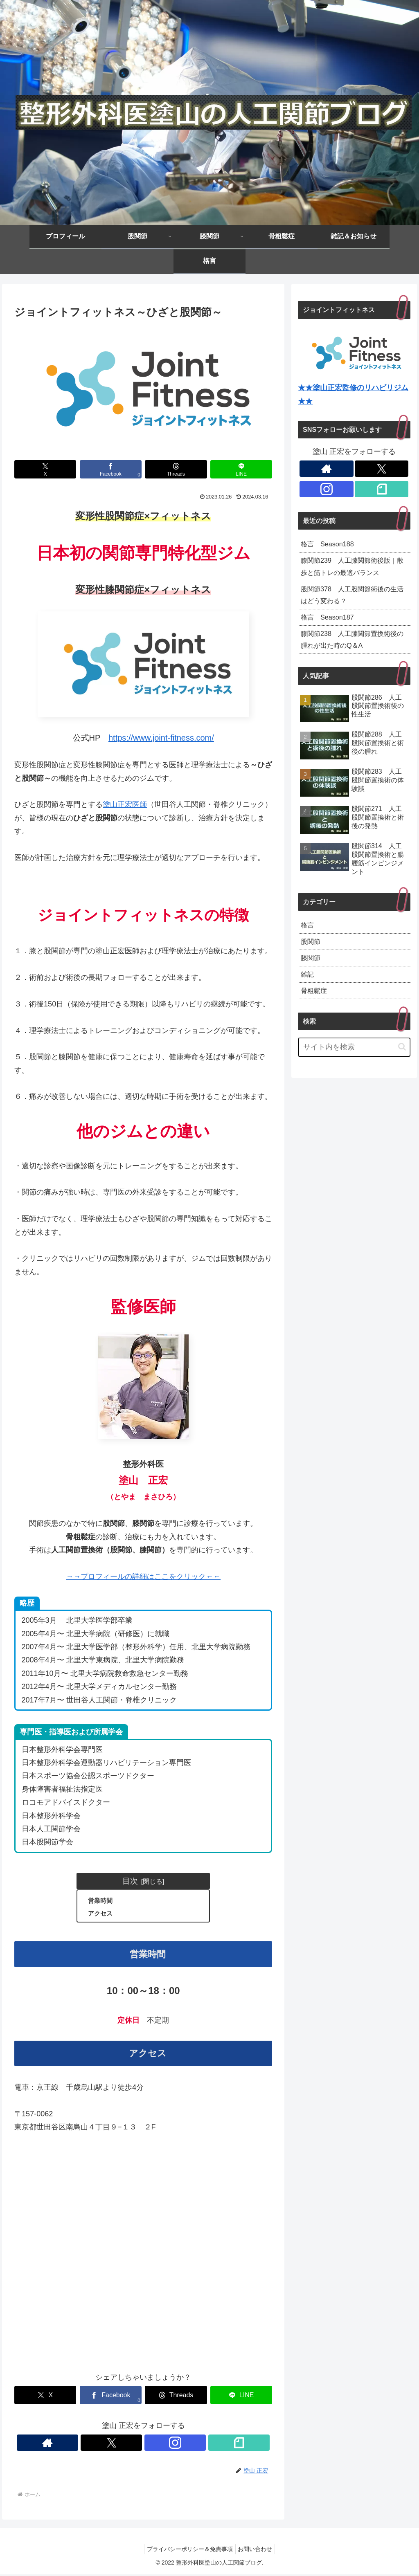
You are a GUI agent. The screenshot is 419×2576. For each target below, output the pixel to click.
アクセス (101, 1914)
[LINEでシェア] (241, 469)
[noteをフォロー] (171, 2444)
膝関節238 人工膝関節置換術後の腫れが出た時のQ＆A (351, 649)
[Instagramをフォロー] (152, 2444)
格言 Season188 (330, 545)
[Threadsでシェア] (176, 469)
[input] (354, 1064)
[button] (402, 1064)
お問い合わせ (257, 2550)
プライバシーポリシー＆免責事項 (188, 2550)
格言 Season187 (330, 624)
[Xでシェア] (45, 469)
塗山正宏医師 (125, 804)
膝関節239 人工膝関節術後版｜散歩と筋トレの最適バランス (352, 569)
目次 (130, 1880)
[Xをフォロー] (134, 2444)
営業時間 (101, 1901)
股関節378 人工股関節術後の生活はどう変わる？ (351, 600)
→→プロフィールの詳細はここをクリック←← (143, 1576)
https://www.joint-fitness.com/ (161, 737)
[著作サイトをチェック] (115, 2444)
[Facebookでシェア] (111, 469)
